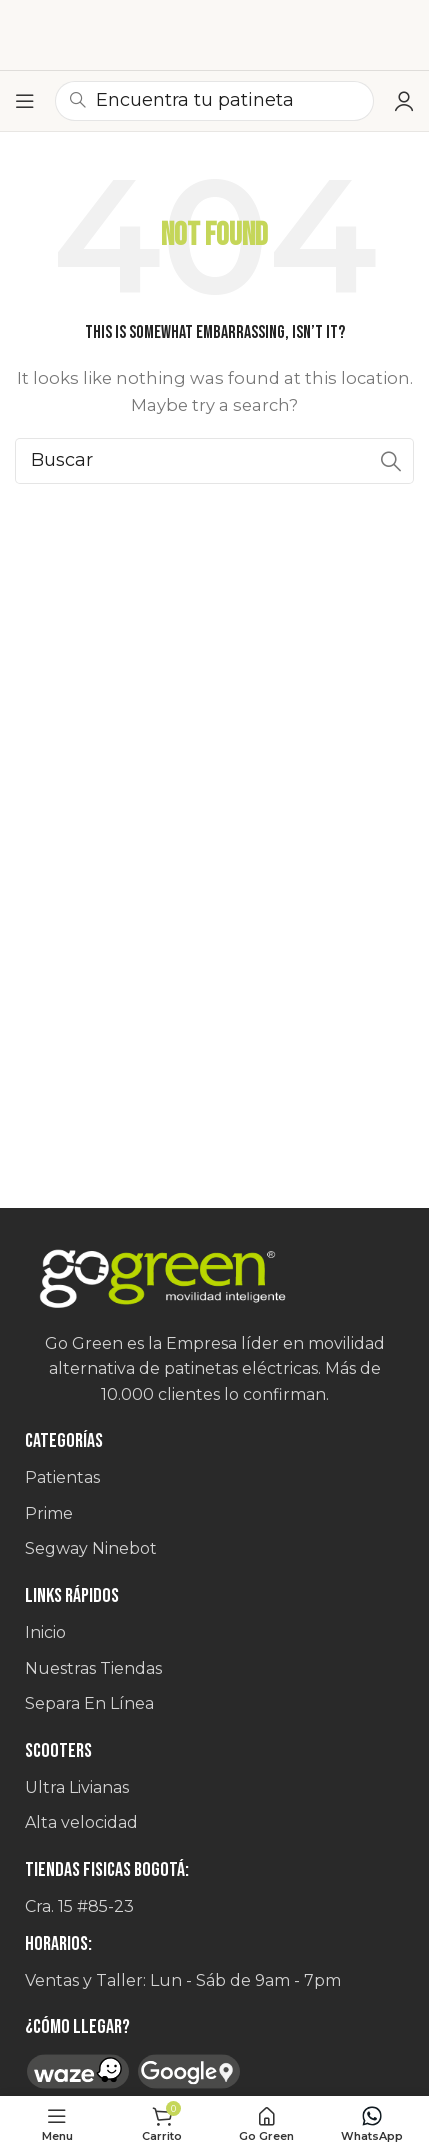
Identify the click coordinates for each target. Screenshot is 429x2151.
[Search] (214, 461)
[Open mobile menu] (25, 101)
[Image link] (214, 1279)
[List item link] (214, 1478)
